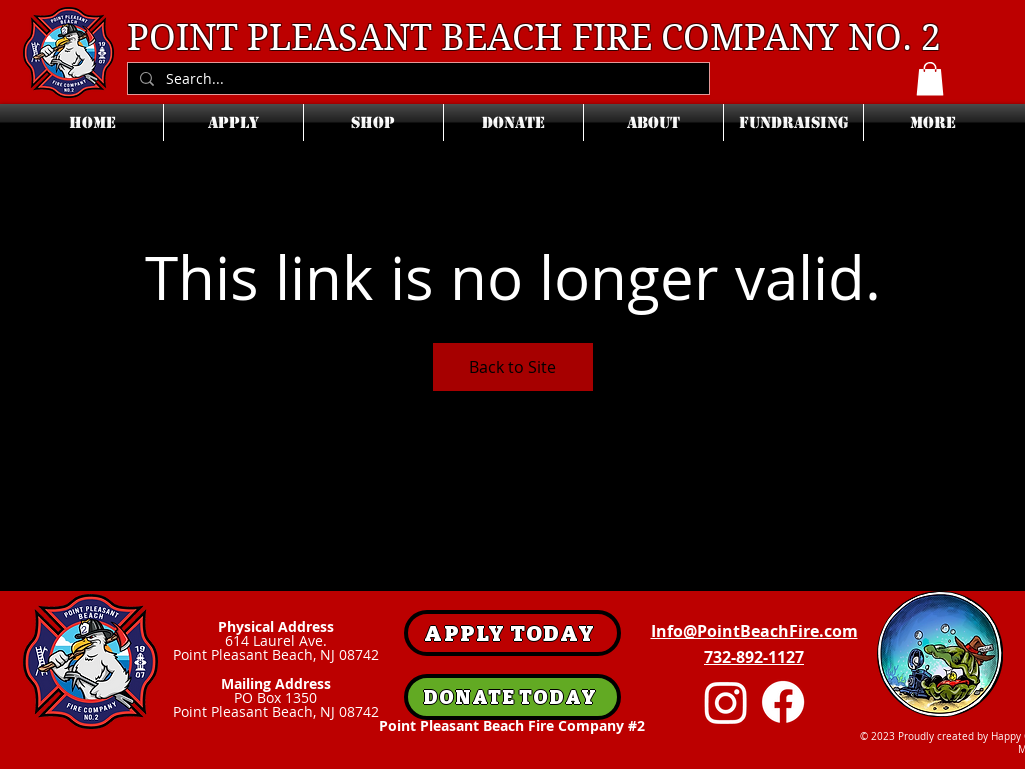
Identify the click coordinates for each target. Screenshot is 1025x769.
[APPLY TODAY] (512, 633)
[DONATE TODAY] (512, 697)
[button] (930, 78)
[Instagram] (726, 702)
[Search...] (416, 79)
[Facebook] (783, 702)
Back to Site (512, 367)
